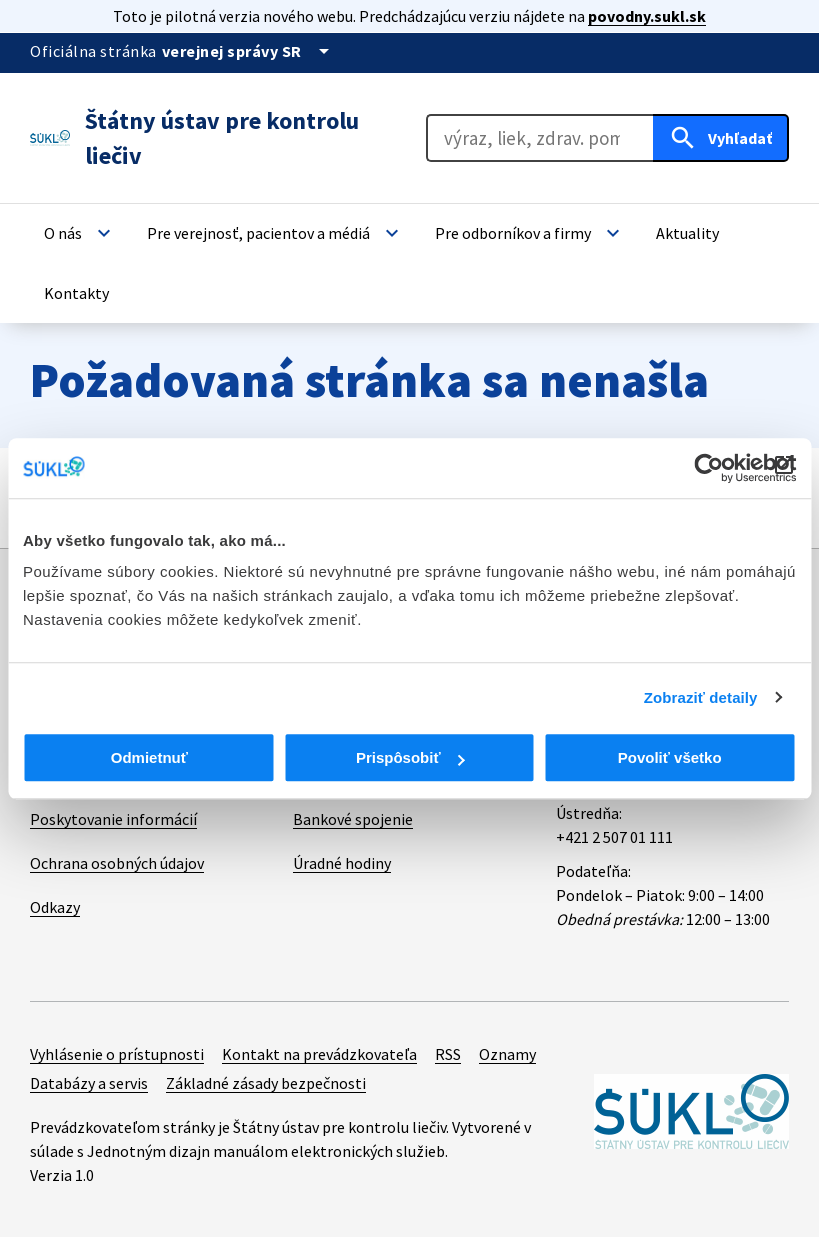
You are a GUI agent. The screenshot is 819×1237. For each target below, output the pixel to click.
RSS (448, 1054)
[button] (80, 233)
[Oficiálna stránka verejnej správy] (249, 51)
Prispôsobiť (410, 757)
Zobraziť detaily (701, 697)
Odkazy (55, 907)
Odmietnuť (149, 757)
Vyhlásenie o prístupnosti (117, 1054)
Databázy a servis (89, 1083)
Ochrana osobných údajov (117, 863)
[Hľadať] (721, 138)
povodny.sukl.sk (647, 16)
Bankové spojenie (353, 819)
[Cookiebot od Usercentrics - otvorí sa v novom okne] (708, 468)
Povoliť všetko (670, 757)
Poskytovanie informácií (113, 819)
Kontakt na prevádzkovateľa (319, 1054)
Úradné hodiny (342, 863)
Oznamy (507, 1054)
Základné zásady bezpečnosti (266, 1083)
